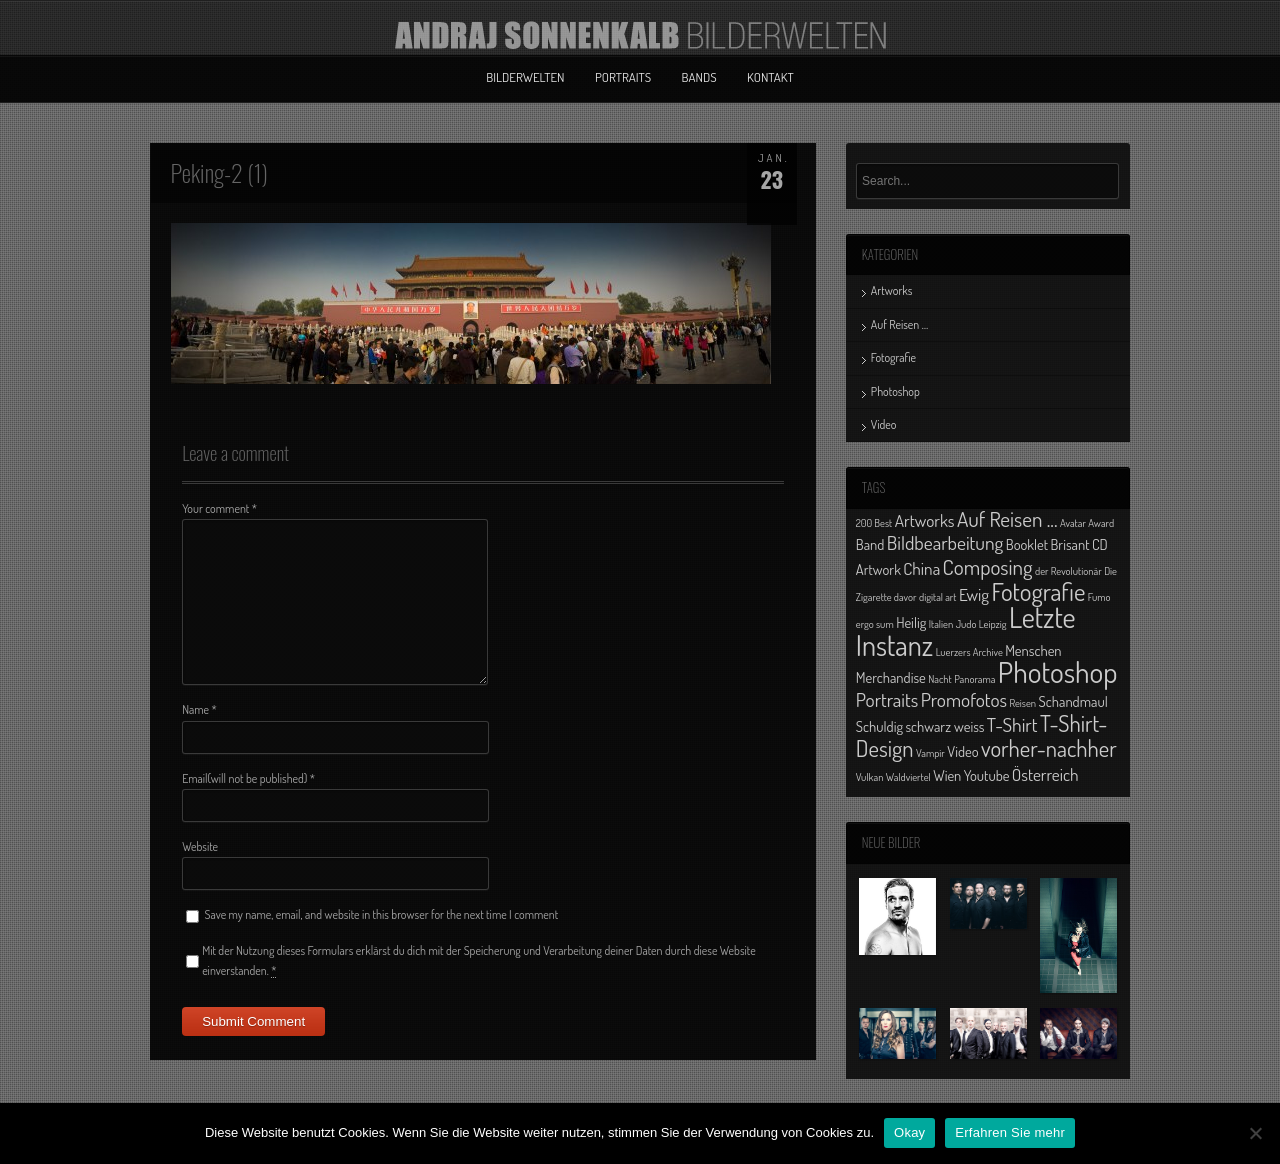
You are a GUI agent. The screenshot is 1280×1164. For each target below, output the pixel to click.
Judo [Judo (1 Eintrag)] (966, 624)
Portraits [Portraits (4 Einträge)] (887, 699)
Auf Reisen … (899, 324)
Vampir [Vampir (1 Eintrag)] (930, 753)
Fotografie (893, 357)
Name (199, 709)
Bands (699, 77)
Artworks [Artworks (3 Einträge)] (925, 520)
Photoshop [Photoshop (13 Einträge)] (1058, 671)
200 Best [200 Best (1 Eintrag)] (874, 523)
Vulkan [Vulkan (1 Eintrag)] (870, 777)
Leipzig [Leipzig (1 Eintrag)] (993, 624)
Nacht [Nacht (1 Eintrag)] (940, 679)
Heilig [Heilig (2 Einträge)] (911, 622)
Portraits (623, 77)
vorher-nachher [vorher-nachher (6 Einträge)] (1049, 748)
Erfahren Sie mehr (1010, 1132)
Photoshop (895, 391)
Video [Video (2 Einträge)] (962, 751)
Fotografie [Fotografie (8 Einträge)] (1038, 591)
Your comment (219, 508)
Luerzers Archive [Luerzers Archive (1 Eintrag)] (969, 652)
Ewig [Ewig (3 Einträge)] (974, 594)
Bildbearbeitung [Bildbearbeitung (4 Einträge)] (945, 542)
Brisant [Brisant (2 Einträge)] (1069, 544)
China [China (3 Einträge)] (921, 568)
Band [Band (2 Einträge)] (870, 544)
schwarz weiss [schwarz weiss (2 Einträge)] (944, 726)
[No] (1255, 1133)
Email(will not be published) (248, 778)
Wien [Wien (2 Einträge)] (947, 775)
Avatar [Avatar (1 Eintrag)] (1073, 523)
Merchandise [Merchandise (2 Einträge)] (891, 677)
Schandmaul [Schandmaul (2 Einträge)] (1073, 701)
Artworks (892, 290)
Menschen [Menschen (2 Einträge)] (1033, 650)
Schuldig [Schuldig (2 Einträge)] (879, 726)
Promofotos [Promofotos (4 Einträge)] (964, 699)
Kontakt (770, 77)
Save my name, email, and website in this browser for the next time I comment (382, 914)
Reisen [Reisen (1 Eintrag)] (1022, 703)
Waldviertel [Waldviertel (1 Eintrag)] (908, 777)
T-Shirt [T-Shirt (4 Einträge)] (1012, 724)
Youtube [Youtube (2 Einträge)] (987, 775)
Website (200, 846)
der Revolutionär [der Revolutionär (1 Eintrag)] (1068, 571)
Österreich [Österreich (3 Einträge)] (1045, 774)
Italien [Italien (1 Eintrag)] (941, 624)
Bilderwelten (525, 77)
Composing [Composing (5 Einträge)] (988, 566)
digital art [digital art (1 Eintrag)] (938, 597)
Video (884, 424)
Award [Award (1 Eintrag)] (1101, 523)
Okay (909, 1132)
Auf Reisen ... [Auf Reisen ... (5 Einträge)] (1007, 518)
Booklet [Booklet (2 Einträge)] (1027, 544)
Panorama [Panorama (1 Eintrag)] (974, 679)
